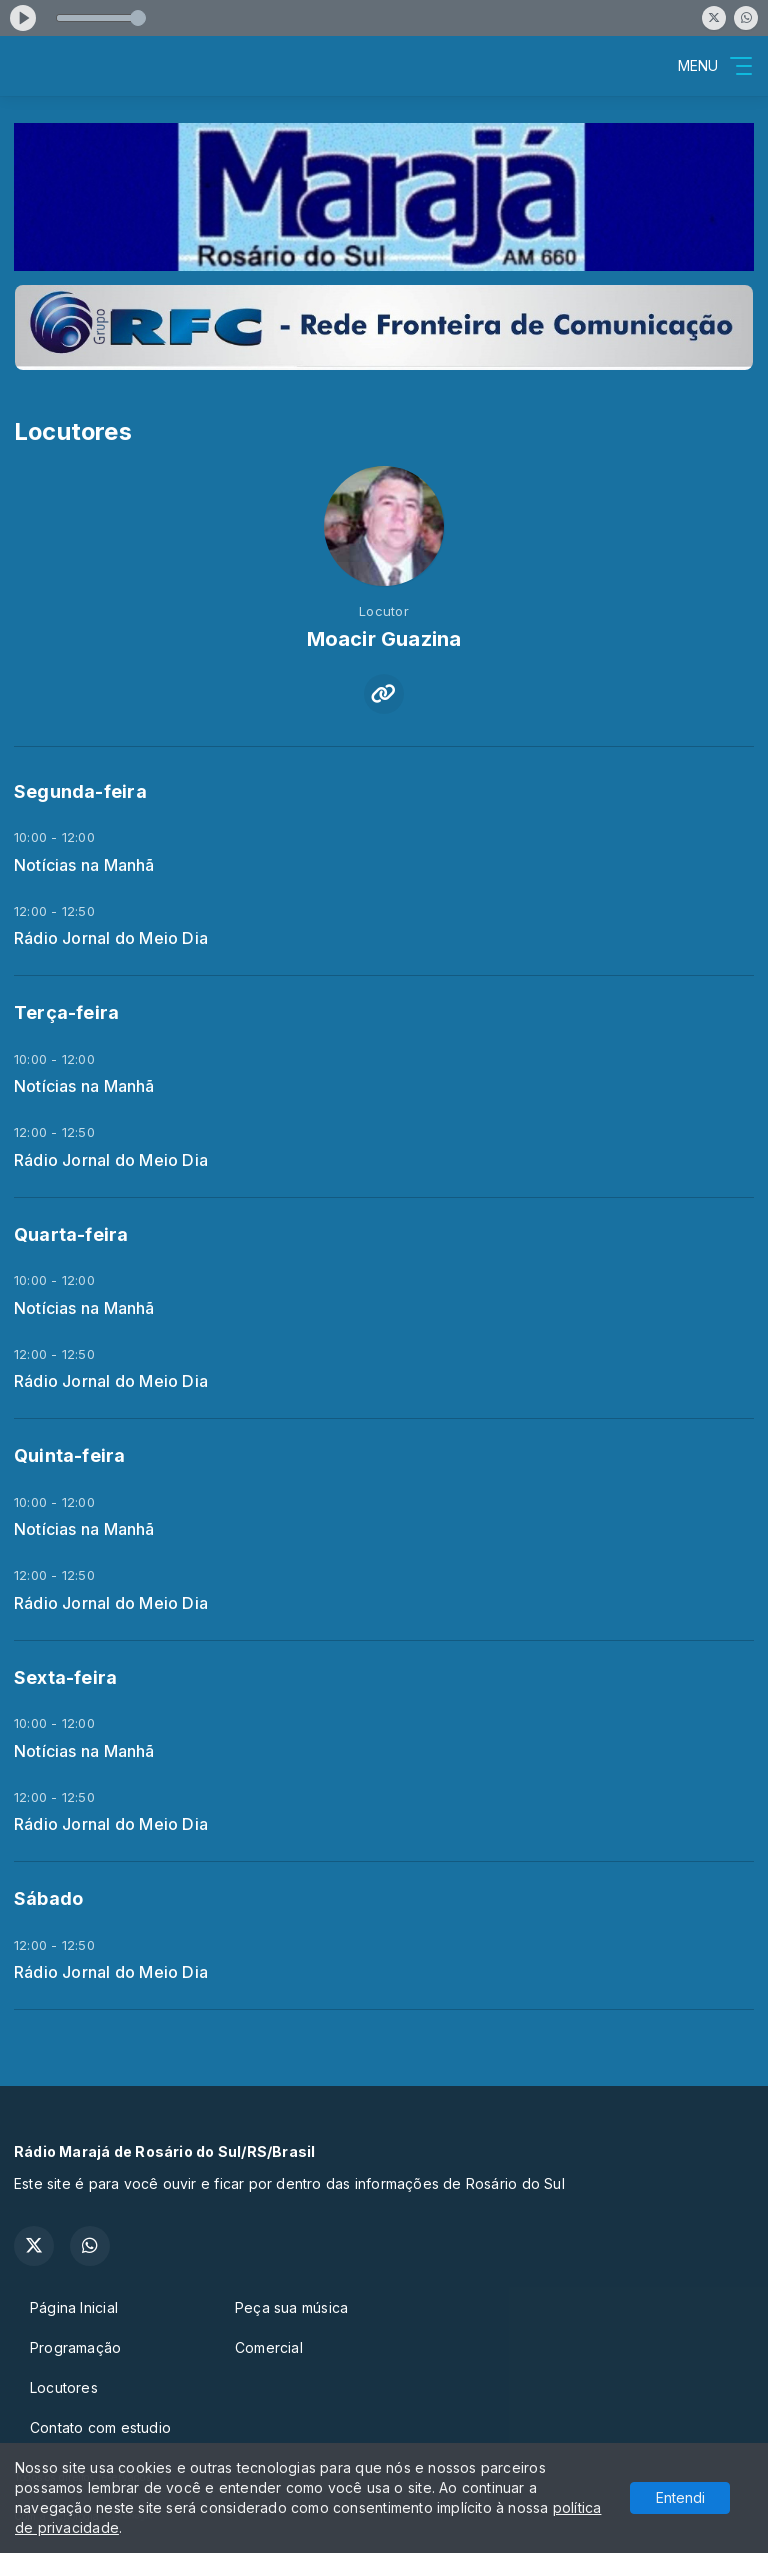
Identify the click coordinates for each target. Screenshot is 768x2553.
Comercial (269, 2347)
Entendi (680, 2497)
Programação (75, 2347)
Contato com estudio (100, 2427)
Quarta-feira (71, 1234)
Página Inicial (74, 2307)
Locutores (64, 2387)
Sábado (48, 1898)
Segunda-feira (80, 791)
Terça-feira (66, 1012)
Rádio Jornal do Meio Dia (111, 938)
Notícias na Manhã (84, 865)
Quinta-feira (70, 1455)
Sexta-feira (65, 1677)
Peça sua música (291, 2307)
